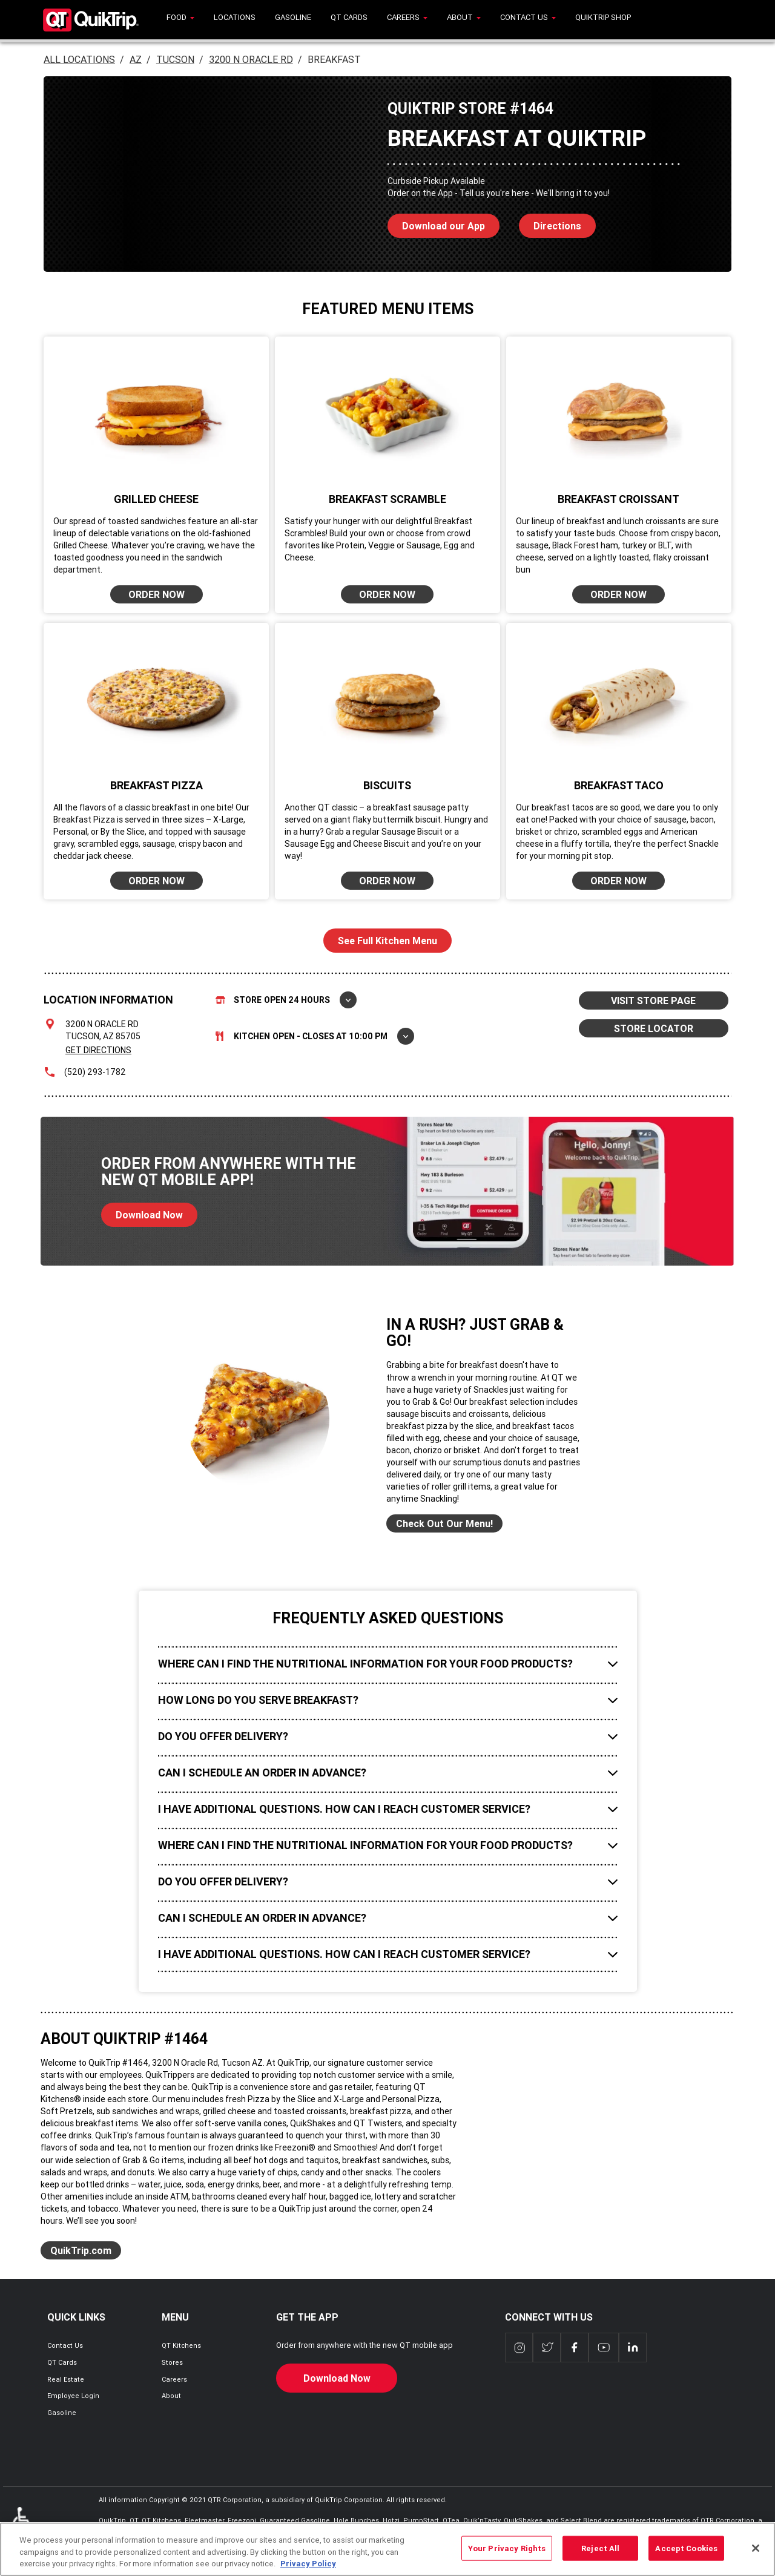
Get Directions (98, 1050)
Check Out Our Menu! (444, 1523)
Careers (174, 2379)
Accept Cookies (686, 2554)
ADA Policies (23, 2525)
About (171, 2395)
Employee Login (73, 2395)
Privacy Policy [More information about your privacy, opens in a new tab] (308, 2570)
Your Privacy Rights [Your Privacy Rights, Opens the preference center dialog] (507, 2554)
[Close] (755, 2554)
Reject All (600, 2554)
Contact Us (65, 2345)
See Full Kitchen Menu (387, 941)
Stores (172, 2362)
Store (286, 999)
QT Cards (62, 2362)
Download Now (142, 1212)
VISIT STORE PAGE (653, 1000)
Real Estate (65, 2379)
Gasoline (61, 2412)
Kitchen (315, 1036)
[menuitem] (180, 19)
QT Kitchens (181, 2345)
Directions (550, 223)
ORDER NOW (156, 594)
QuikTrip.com (80, 2250)
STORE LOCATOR (653, 1028)
